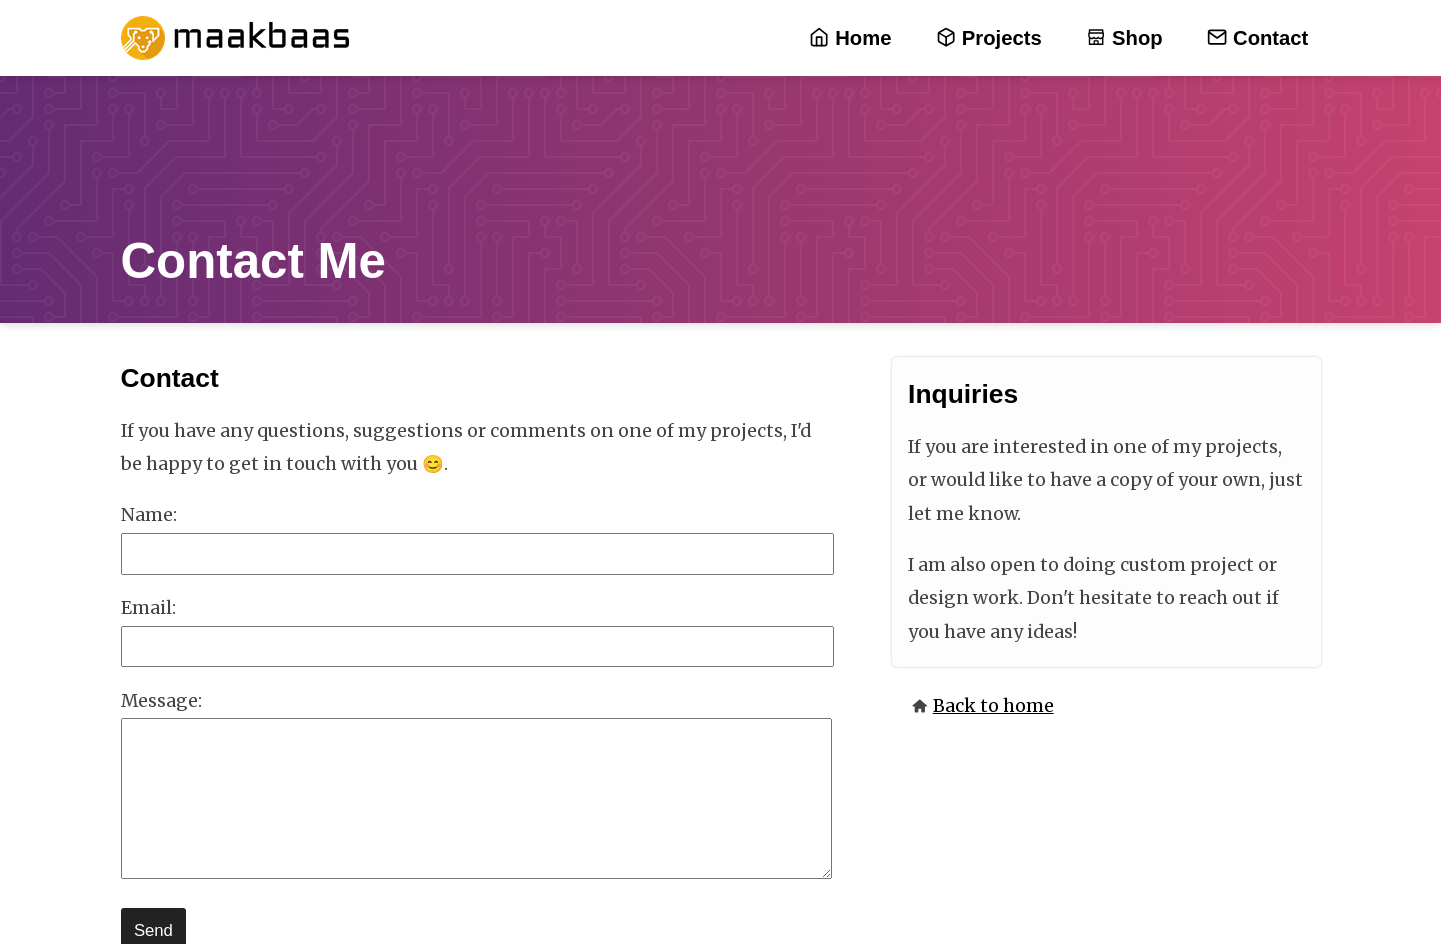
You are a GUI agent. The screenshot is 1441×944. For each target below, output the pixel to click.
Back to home (993, 706)
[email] (478, 647)
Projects (989, 39)
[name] (478, 554)
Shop (1124, 39)
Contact (1257, 39)
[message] (477, 798)
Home (850, 39)
